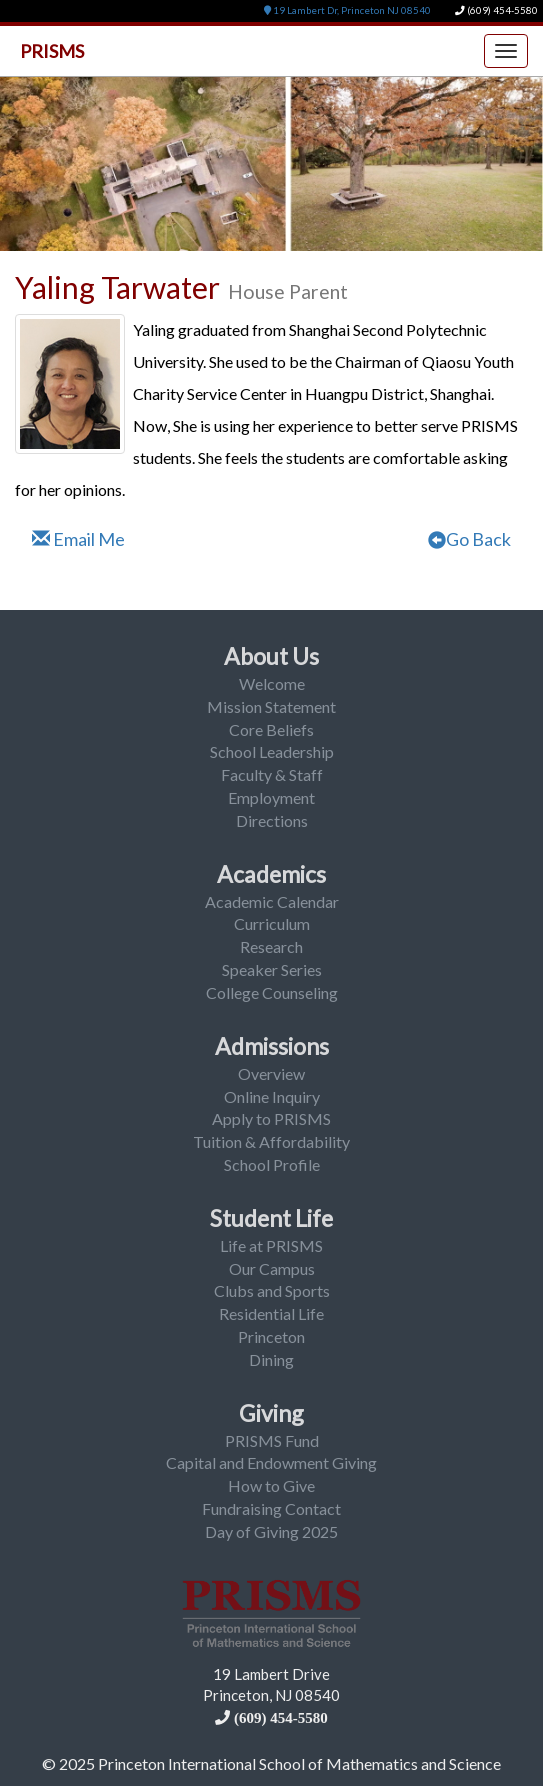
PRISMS (52, 51)
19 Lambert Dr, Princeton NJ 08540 (347, 10)
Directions (272, 820)
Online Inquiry (272, 1096)
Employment (271, 797)
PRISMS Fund (272, 1440)
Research (271, 946)
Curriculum (272, 923)
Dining (271, 1359)
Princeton (271, 1336)
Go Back (469, 539)
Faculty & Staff (272, 774)
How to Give (271, 1485)
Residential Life (271, 1313)
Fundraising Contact (271, 1508)
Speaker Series (272, 969)
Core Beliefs (271, 729)
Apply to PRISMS (271, 1118)
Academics (271, 874)
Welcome (272, 683)
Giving (271, 1413)
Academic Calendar (272, 901)
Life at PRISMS (271, 1245)
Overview (271, 1073)
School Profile (272, 1164)
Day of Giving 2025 (271, 1531)
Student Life (271, 1218)
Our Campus (272, 1268)
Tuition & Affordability (271, 1141)
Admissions (272, 1046)
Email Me (78, 539)
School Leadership (272, 751)
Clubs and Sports (272, 1290)
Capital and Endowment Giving (271, 1462)
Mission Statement (271, 706)
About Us (271, 656)
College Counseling (272, 992)
